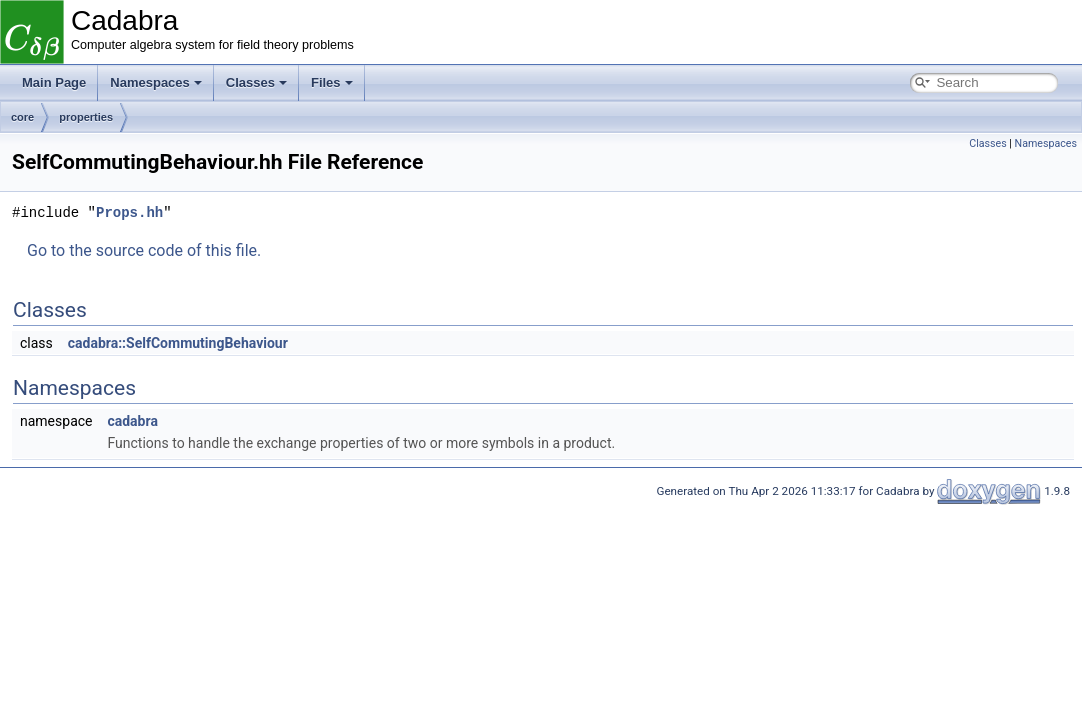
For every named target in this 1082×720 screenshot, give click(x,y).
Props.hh (129, 212)
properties (86, 117)
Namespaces (156, 82)
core (22, 117)
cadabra (132, 421)
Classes (256, 82)
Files (332, 82)
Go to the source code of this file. (144, 250)
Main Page (54, 82)
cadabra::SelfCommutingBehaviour (178, 343)
